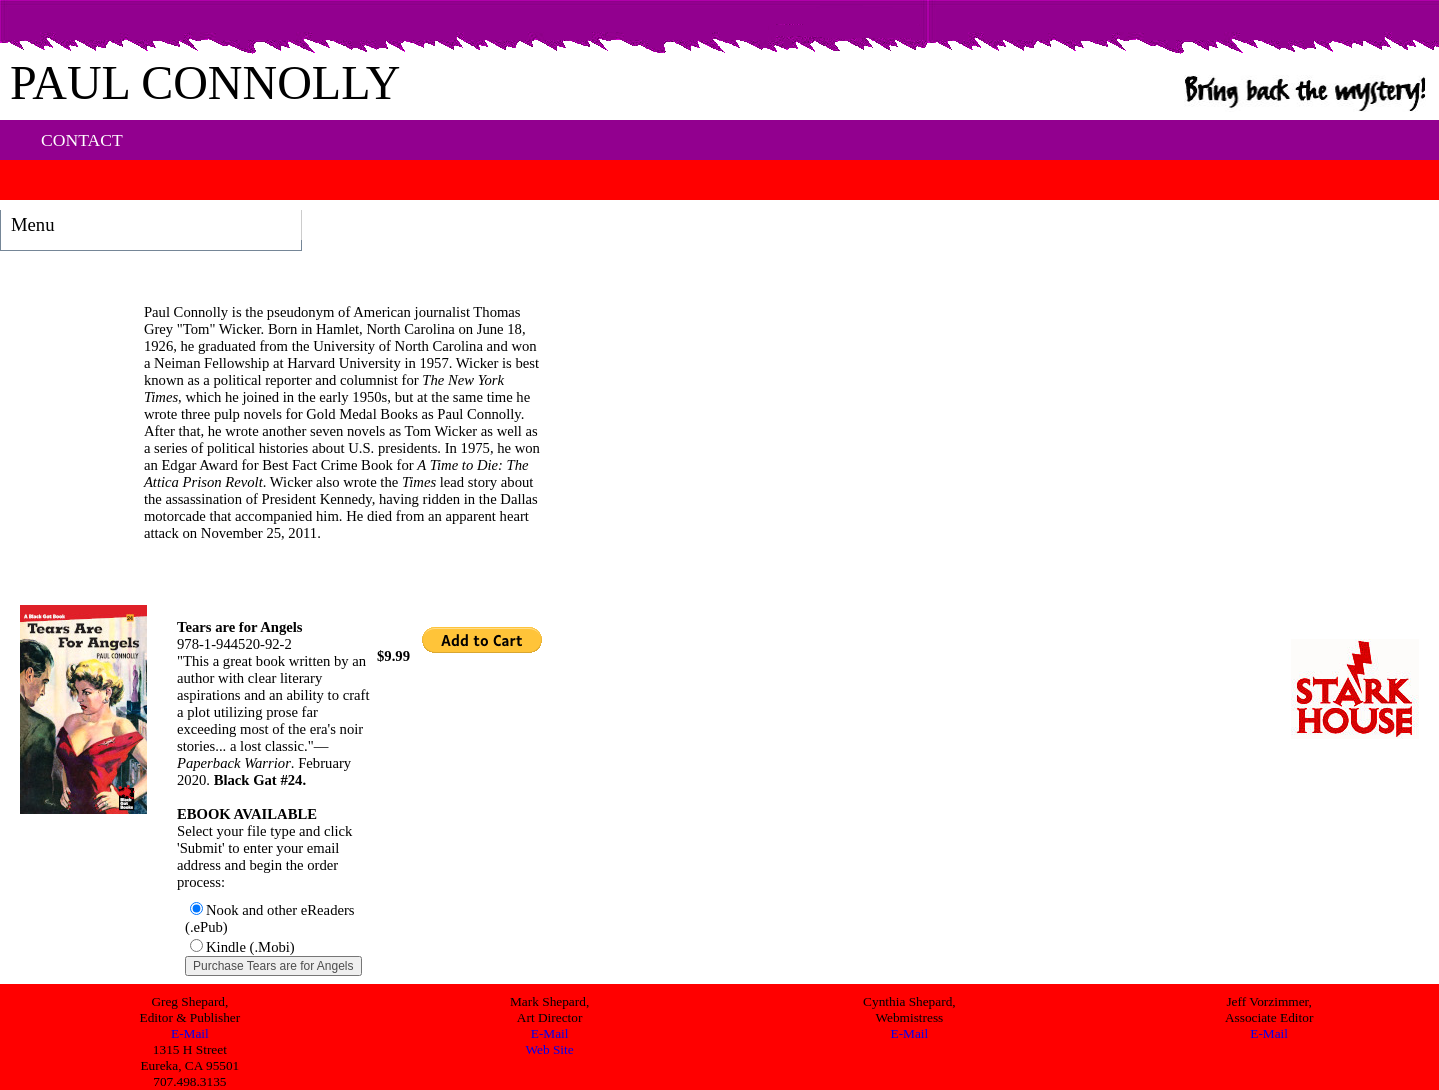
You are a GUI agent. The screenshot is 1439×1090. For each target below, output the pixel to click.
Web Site (550, 1049)
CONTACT (82, 140)
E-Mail (190, 1033)
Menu (33, 224)
